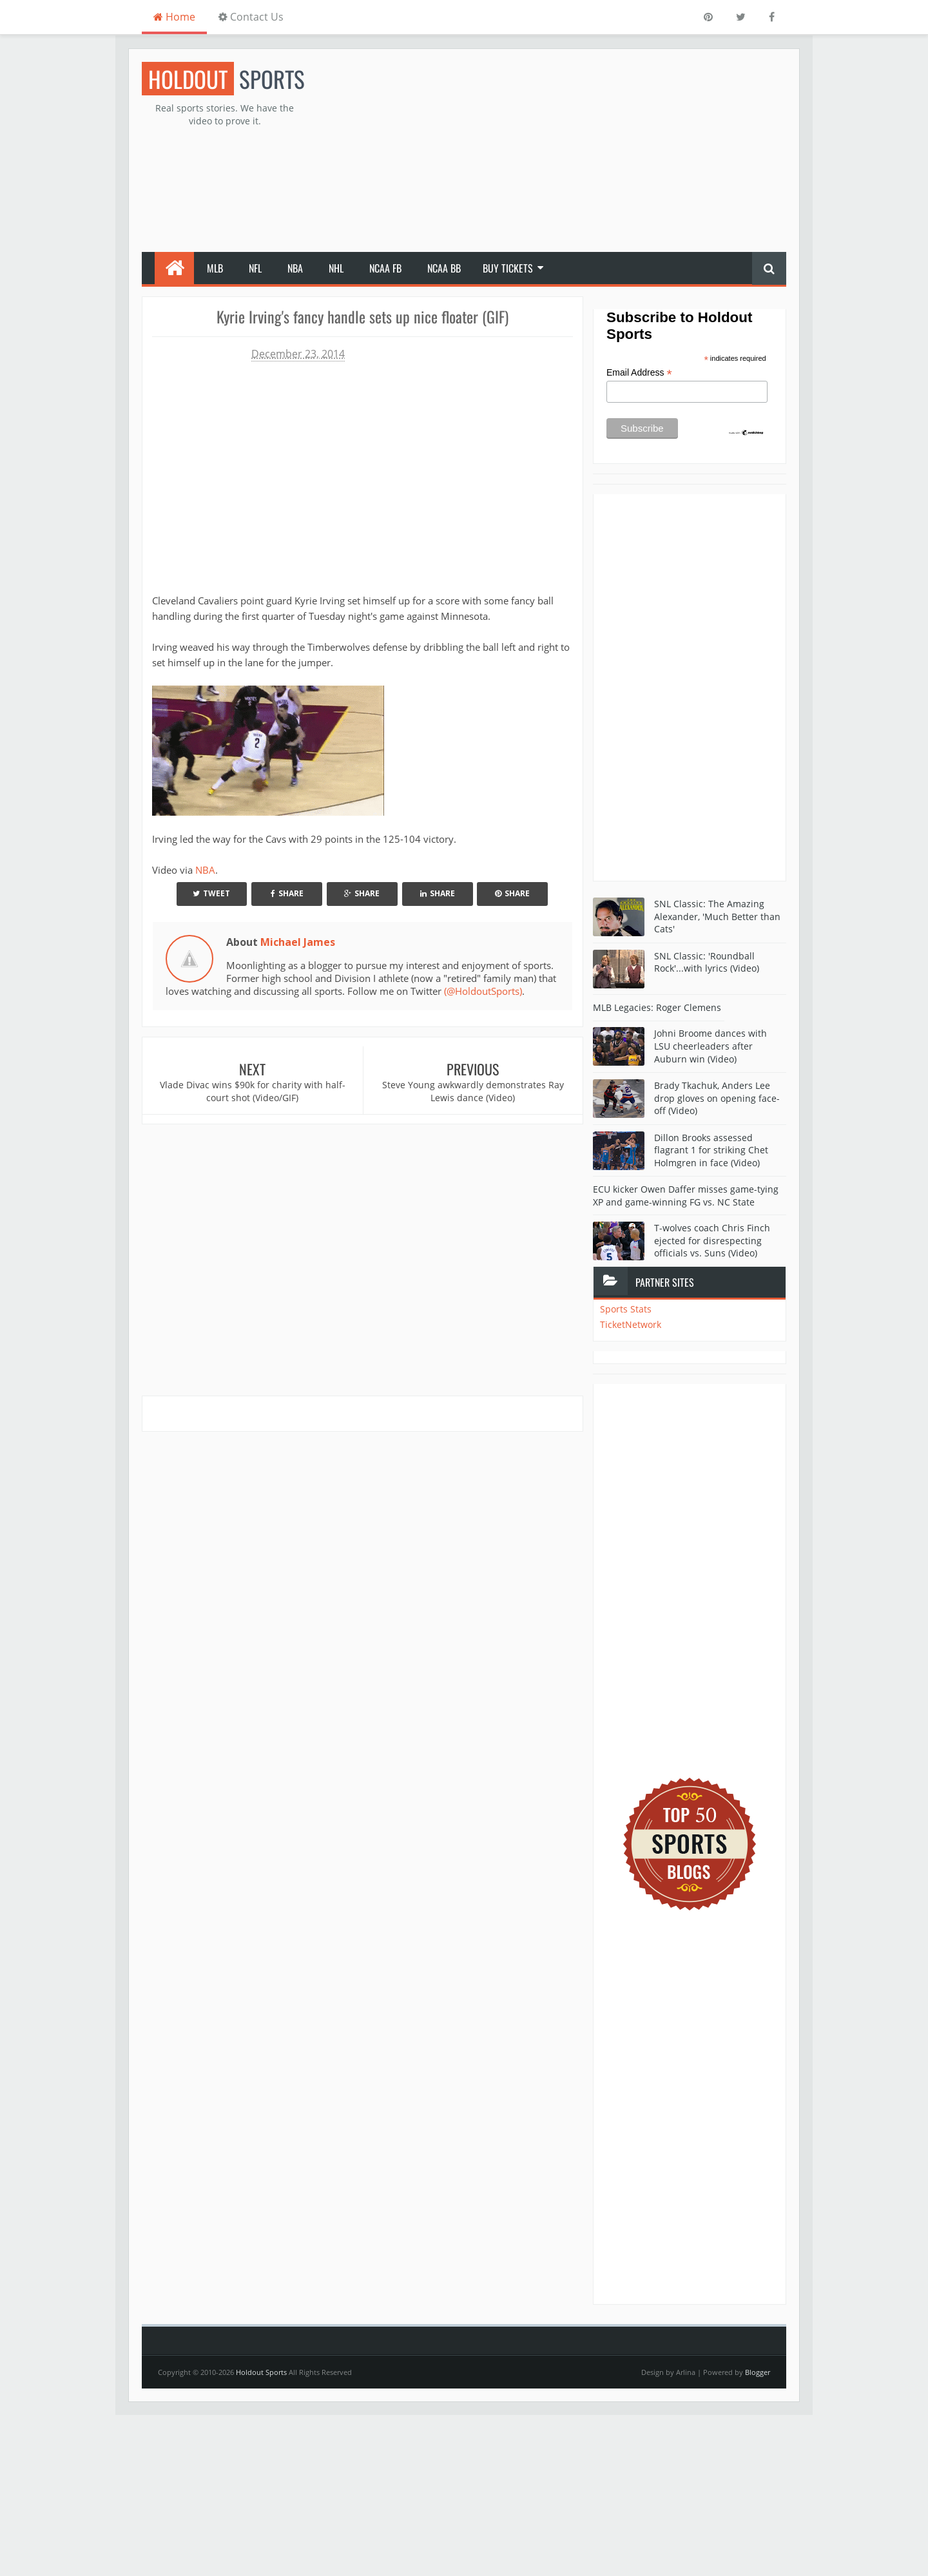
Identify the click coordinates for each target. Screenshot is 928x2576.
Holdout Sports (261, 2372)
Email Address (639, 373)
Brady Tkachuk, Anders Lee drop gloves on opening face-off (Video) (717, 1098)
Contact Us (251, 17)
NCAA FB (385, 268)
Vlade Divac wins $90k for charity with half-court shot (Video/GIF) (252, 1091)
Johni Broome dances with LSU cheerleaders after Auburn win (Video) (710, 1045)
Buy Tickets (508, 268)
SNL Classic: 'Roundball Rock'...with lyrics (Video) (706, 962)
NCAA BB (444, 268)
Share (287, 893)
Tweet (211, 893)
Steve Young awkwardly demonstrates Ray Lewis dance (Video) (473, 1091)
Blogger (757, 2372)
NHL (336, 268)
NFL (255, 268)
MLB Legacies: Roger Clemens (657, 1007)
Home (174, 17)
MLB (215, 268)
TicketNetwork (630, 1324)
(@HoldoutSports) (483, 991)
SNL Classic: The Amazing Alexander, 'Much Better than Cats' (717, 916)
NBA (295, 268)
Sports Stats (626, 1309)
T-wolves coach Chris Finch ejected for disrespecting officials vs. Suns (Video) (712, 1240)
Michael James (297, 942)
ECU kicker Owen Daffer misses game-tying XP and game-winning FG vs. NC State (685, 1195)
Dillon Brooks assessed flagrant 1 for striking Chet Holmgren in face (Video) (711, 1150)
